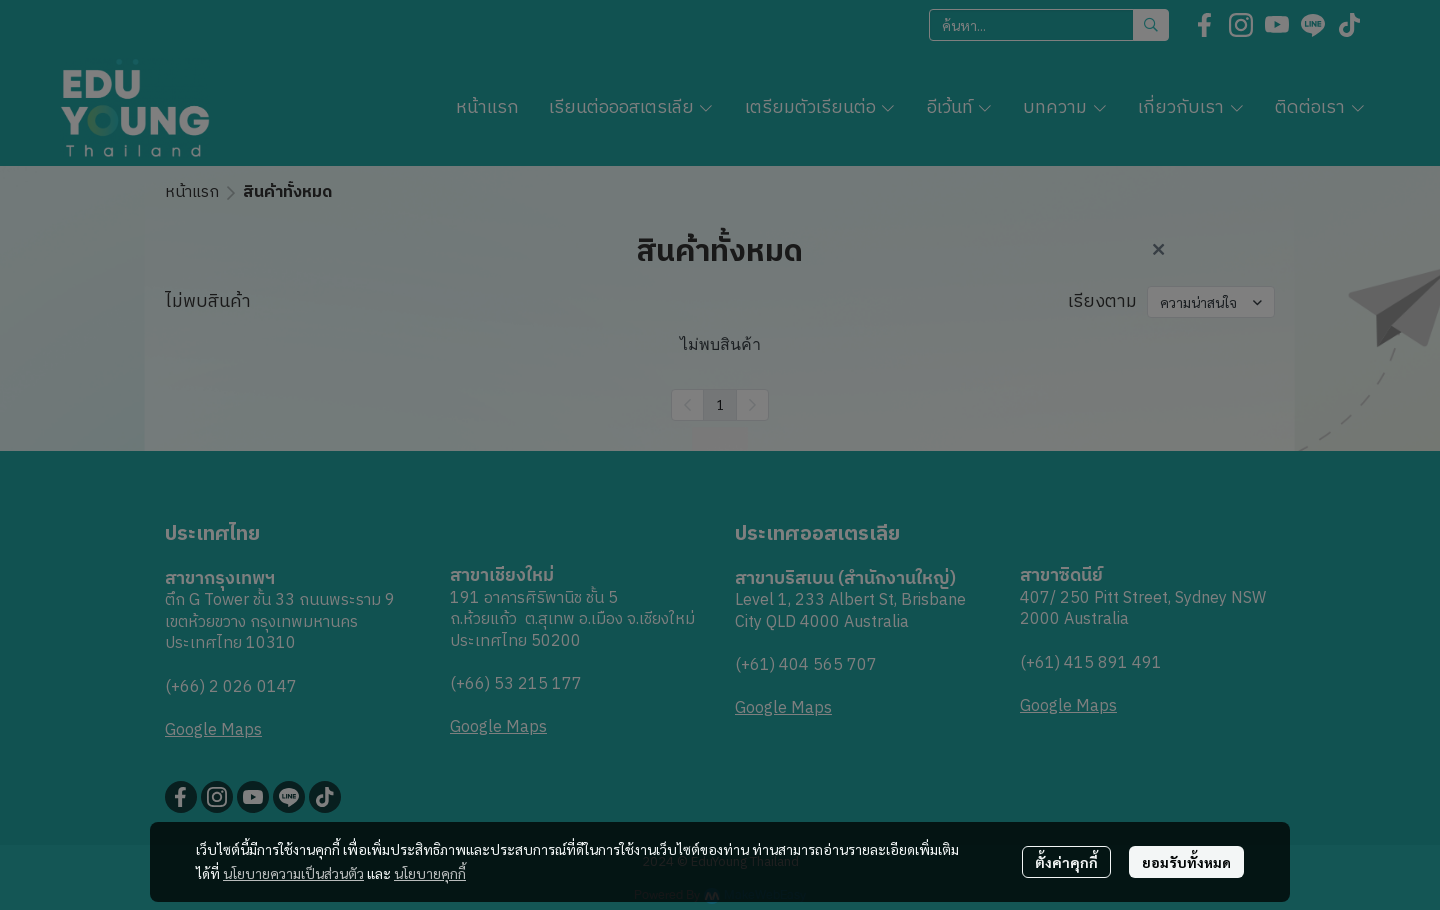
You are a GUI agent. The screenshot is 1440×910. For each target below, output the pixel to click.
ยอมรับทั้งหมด (1186, 862)
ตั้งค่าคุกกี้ (1066, 862)
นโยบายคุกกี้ (430, 873)
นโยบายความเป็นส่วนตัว (293, 873)
